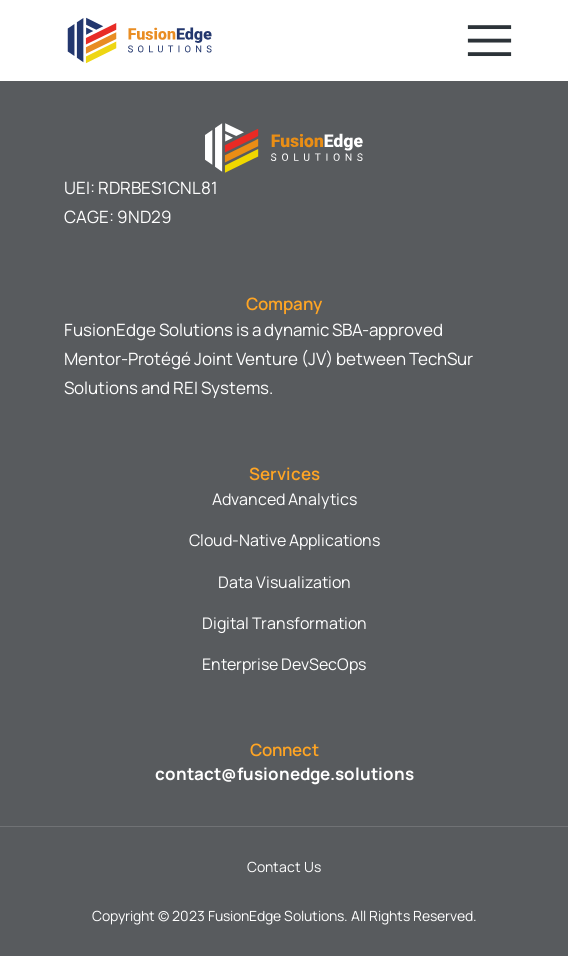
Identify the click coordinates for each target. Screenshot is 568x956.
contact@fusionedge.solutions (284, 773)
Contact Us (284, 866)
